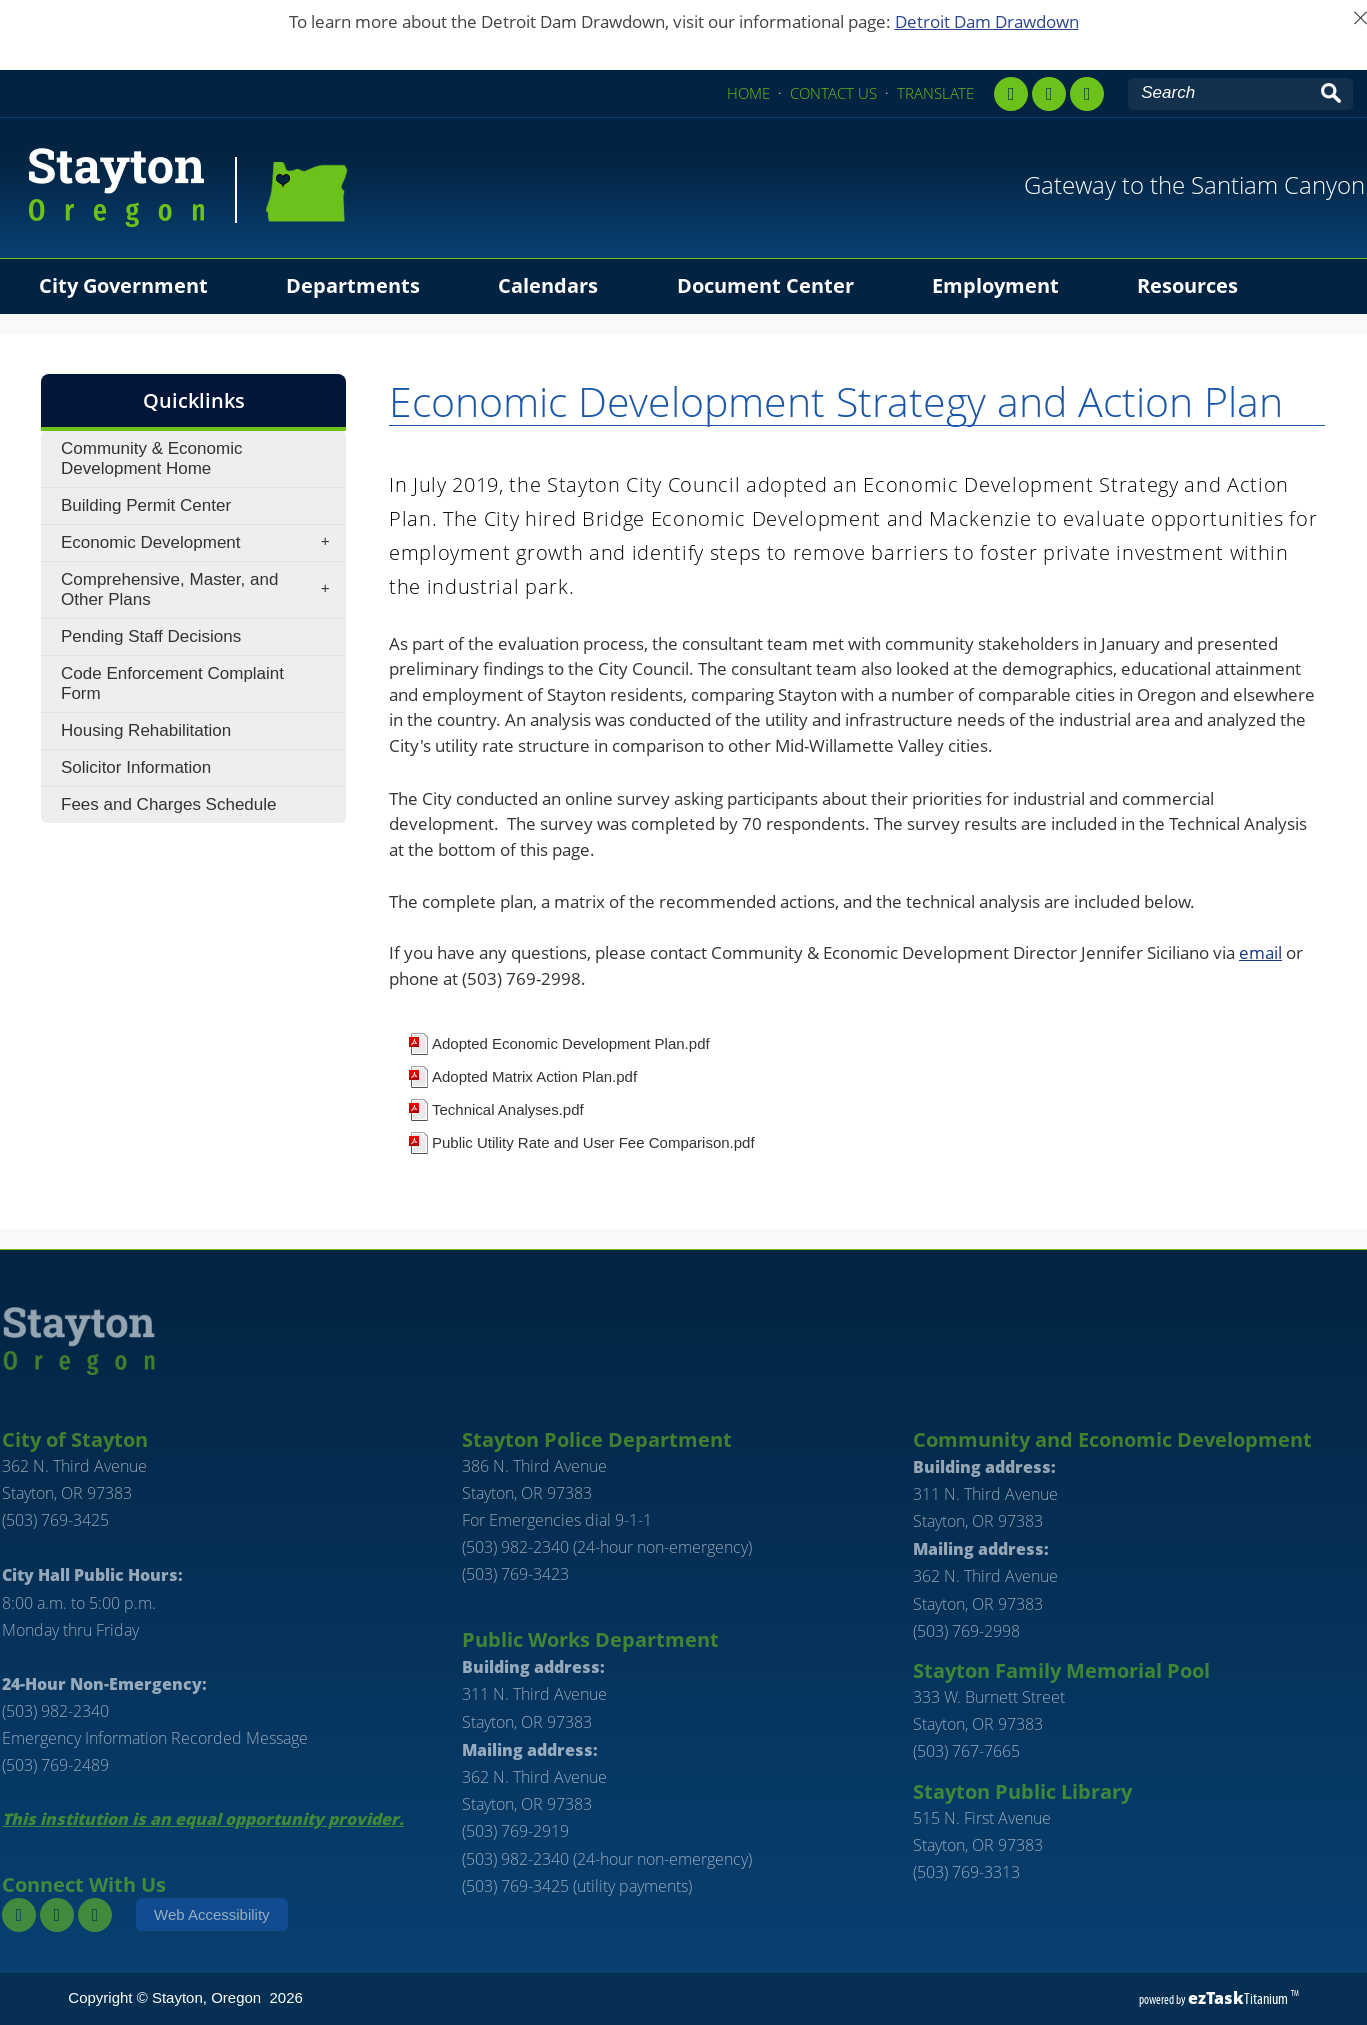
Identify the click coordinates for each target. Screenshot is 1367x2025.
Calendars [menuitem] (548, 285)
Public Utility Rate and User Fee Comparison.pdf (593, 1142)
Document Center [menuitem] (765, 285)
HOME (748, 93)
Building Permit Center (146, 505)
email (1260, 952)
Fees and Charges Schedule (168, 804)
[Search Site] (1221, 93)
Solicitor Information (136, 767)
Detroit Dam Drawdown (987, 21)
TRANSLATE (935, 93)
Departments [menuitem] (353, 285)
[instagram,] (1049, 94)
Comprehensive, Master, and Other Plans (201, 589)
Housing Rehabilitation (146, 730)
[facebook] (1011, 94)
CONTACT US (833, 93)
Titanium (1239, 1998)
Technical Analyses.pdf (508, 1109)
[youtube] (1087, 94)
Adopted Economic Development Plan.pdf (571, 1043)
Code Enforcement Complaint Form (172, 683)
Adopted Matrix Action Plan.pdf (534, 1076)
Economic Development (201, 543)
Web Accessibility (212, 1914)
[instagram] (57, 1915)
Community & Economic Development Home (151, 458)
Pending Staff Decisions (151, 636)
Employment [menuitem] (995, 285)
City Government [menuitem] (123, 285)
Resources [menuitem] (1187, 285)
